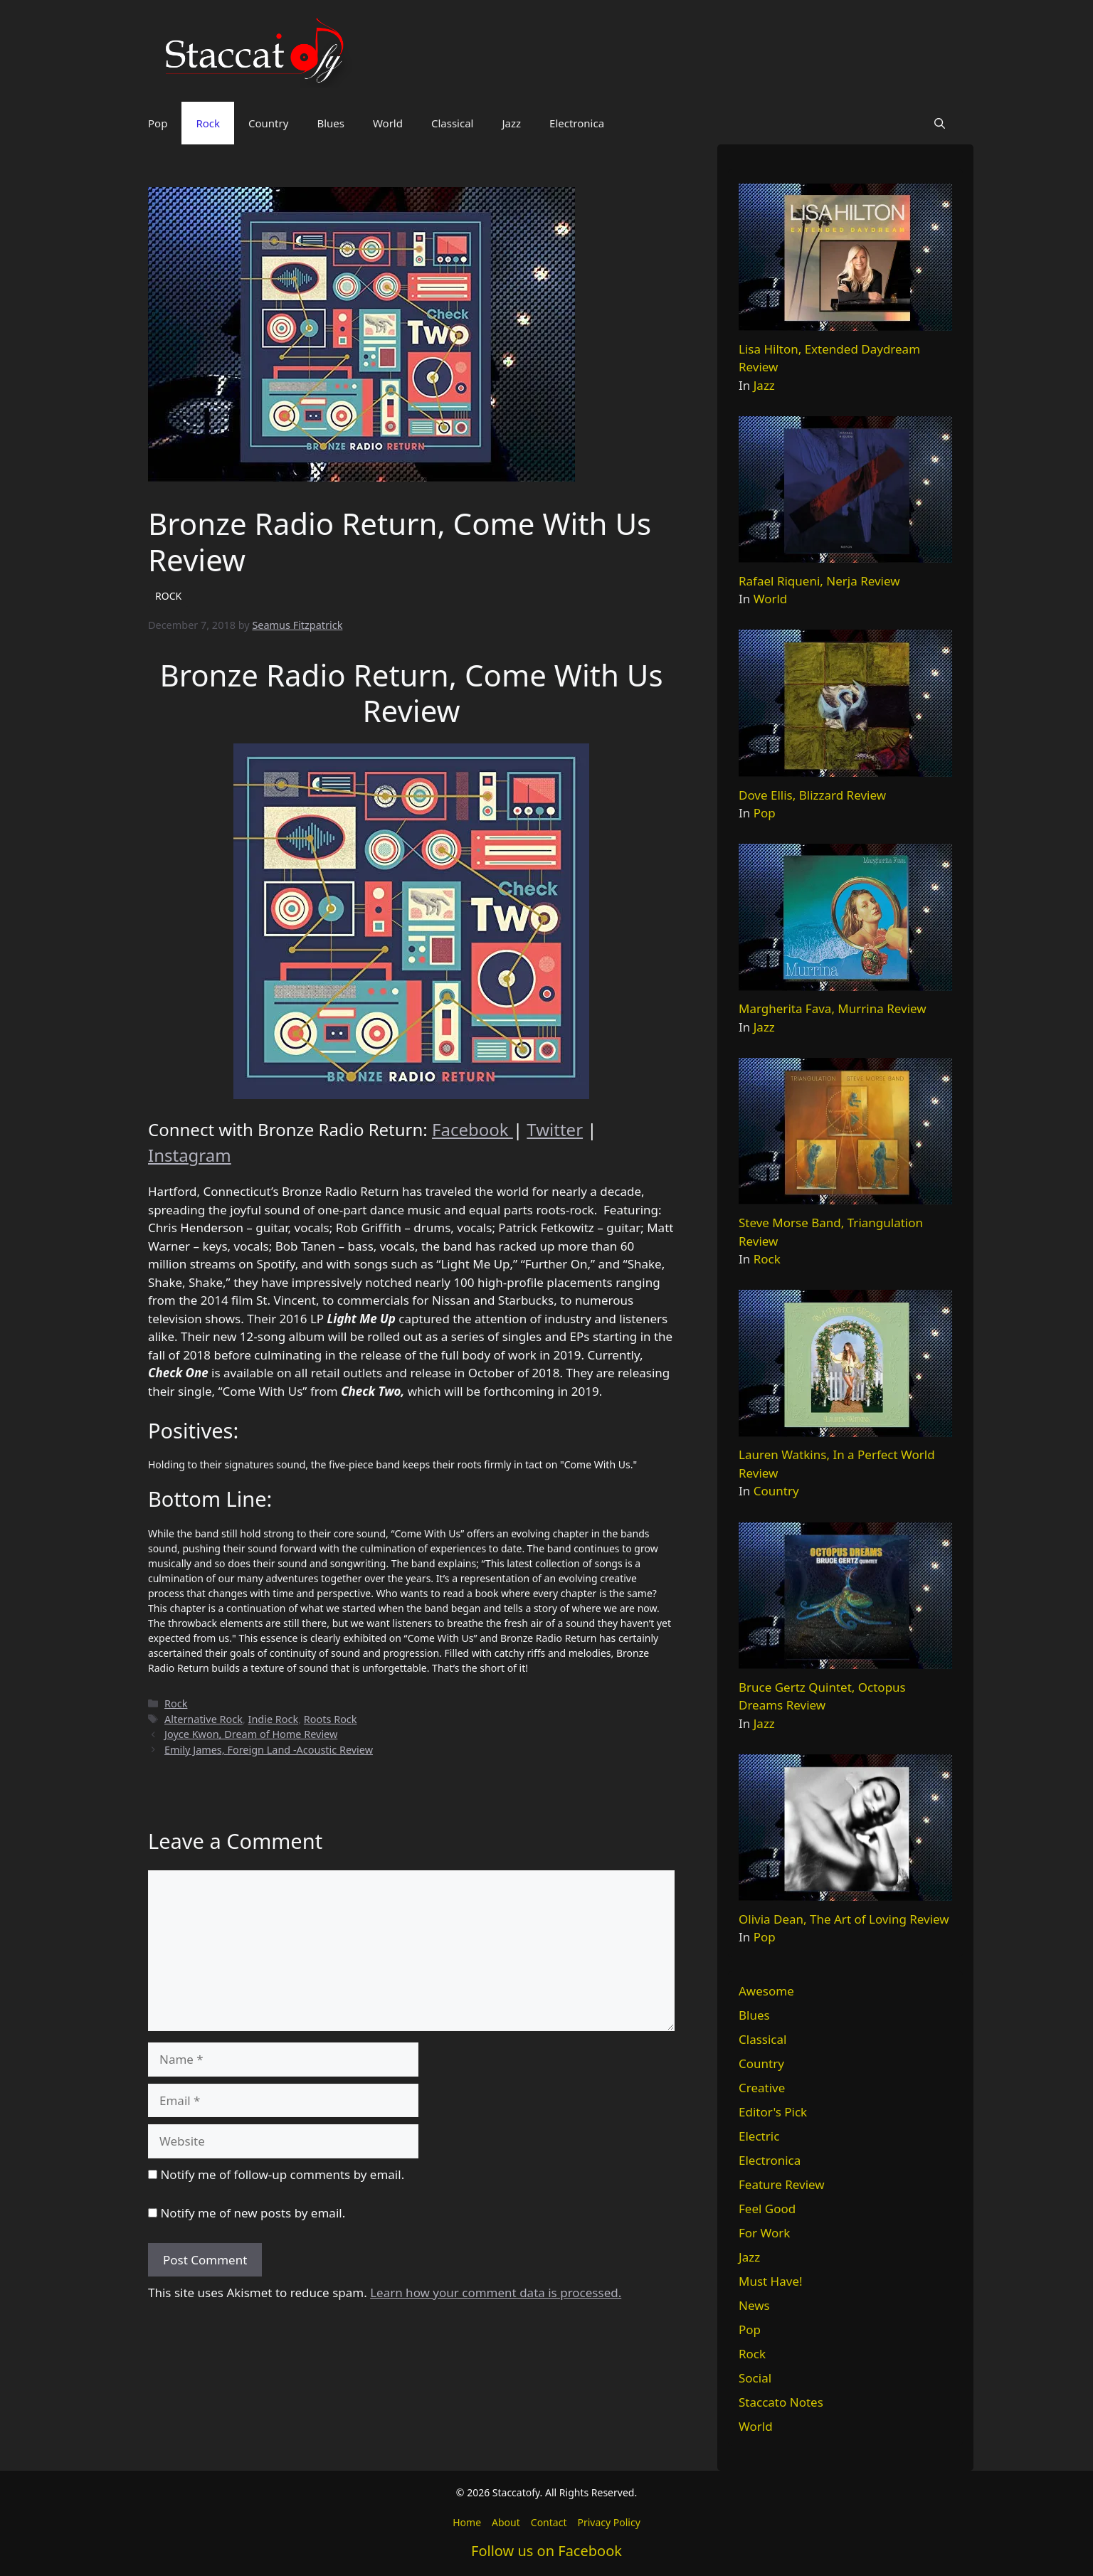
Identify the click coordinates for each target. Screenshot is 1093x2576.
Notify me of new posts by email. (252, 2213)
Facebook (472, 1129)
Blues (330, 123)
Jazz (511, 123)
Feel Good (767, 2208)
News (754, 2305)
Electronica (576, 123)
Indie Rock (273, 1719)
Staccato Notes (781, 2402)
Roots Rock (330, 1719)
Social (755, 2378)
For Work (764, 2233)
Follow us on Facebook (546, 2550)
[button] (939, 123)
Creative (762, 2087)
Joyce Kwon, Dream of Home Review (250, 1734)
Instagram (189, 1155)
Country (268, 123)
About (506, 2522)
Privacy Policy (608, 2522)
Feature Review (782, 2184)
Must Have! (771, 2281)
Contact (549, 2522)
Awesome (766, 1991)
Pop (157, 123)
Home (467, 2522)
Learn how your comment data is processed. (495, 2292)
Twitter (555, 1129)
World (388, 123)
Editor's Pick (773, 2112)
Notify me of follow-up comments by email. (282, 2174)
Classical (452, 123)
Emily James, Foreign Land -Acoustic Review (268, 1749)
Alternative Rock (203, 1719)
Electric (759, 2136)
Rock (208, 123)
